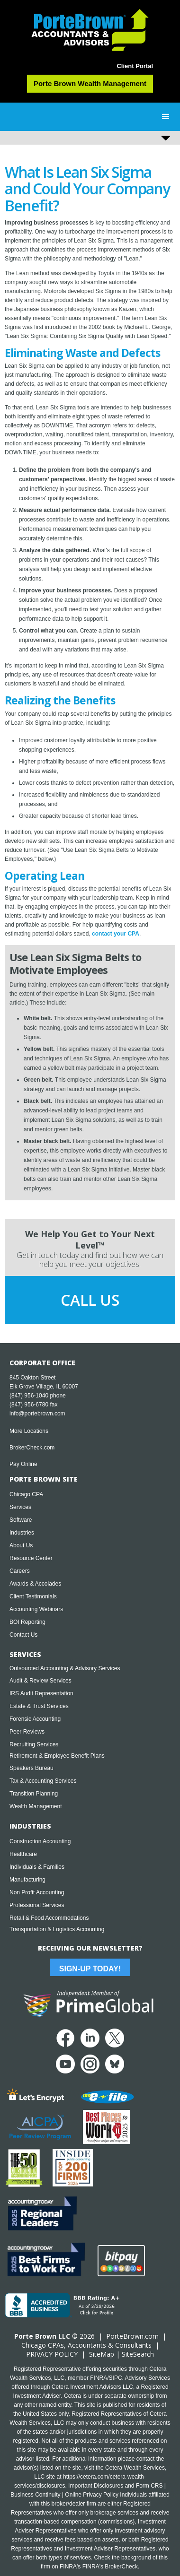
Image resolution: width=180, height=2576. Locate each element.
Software (20, 1520)
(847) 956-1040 (28, 1395)
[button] (166, 117)
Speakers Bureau (31, 1768)
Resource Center (31, 1558)
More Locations (28, 1431)
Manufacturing (27, 1879)
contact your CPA (115, 933)
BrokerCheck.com (31, 1447)
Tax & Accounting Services (42, 1781)
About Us (21, 1545)
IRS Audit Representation (41, 1693)
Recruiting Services (33, 1744)
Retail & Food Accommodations (49, 1918)
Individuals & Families (36, 1867)
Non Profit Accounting (36, 1892)
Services (20, 1507)
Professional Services (36, 1905)
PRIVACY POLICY (52, 2354)
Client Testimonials (33, 1596)
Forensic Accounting (35, 1719)
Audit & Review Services (40, 1680)
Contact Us (23, 1634)
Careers (19, 1571)
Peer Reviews (27, 1731)
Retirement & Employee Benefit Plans (57, 1755)
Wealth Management (35, 1806)
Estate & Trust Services (39, 1706)
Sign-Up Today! (90, 1969)
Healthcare (23, 1854)
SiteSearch (138, 2354)
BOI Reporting (27, 1622)
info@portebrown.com (37, 1413)
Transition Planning (33, 1793)
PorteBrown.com (132, 2336)
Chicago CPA (26, 1494)
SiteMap (101, 2354)
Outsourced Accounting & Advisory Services (64, 1668)
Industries (21, 1532)
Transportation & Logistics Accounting (56, 1929)
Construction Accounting (40, 1841)
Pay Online (23, 1464)
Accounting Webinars (36, 1609)
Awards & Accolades (35, 1583)
